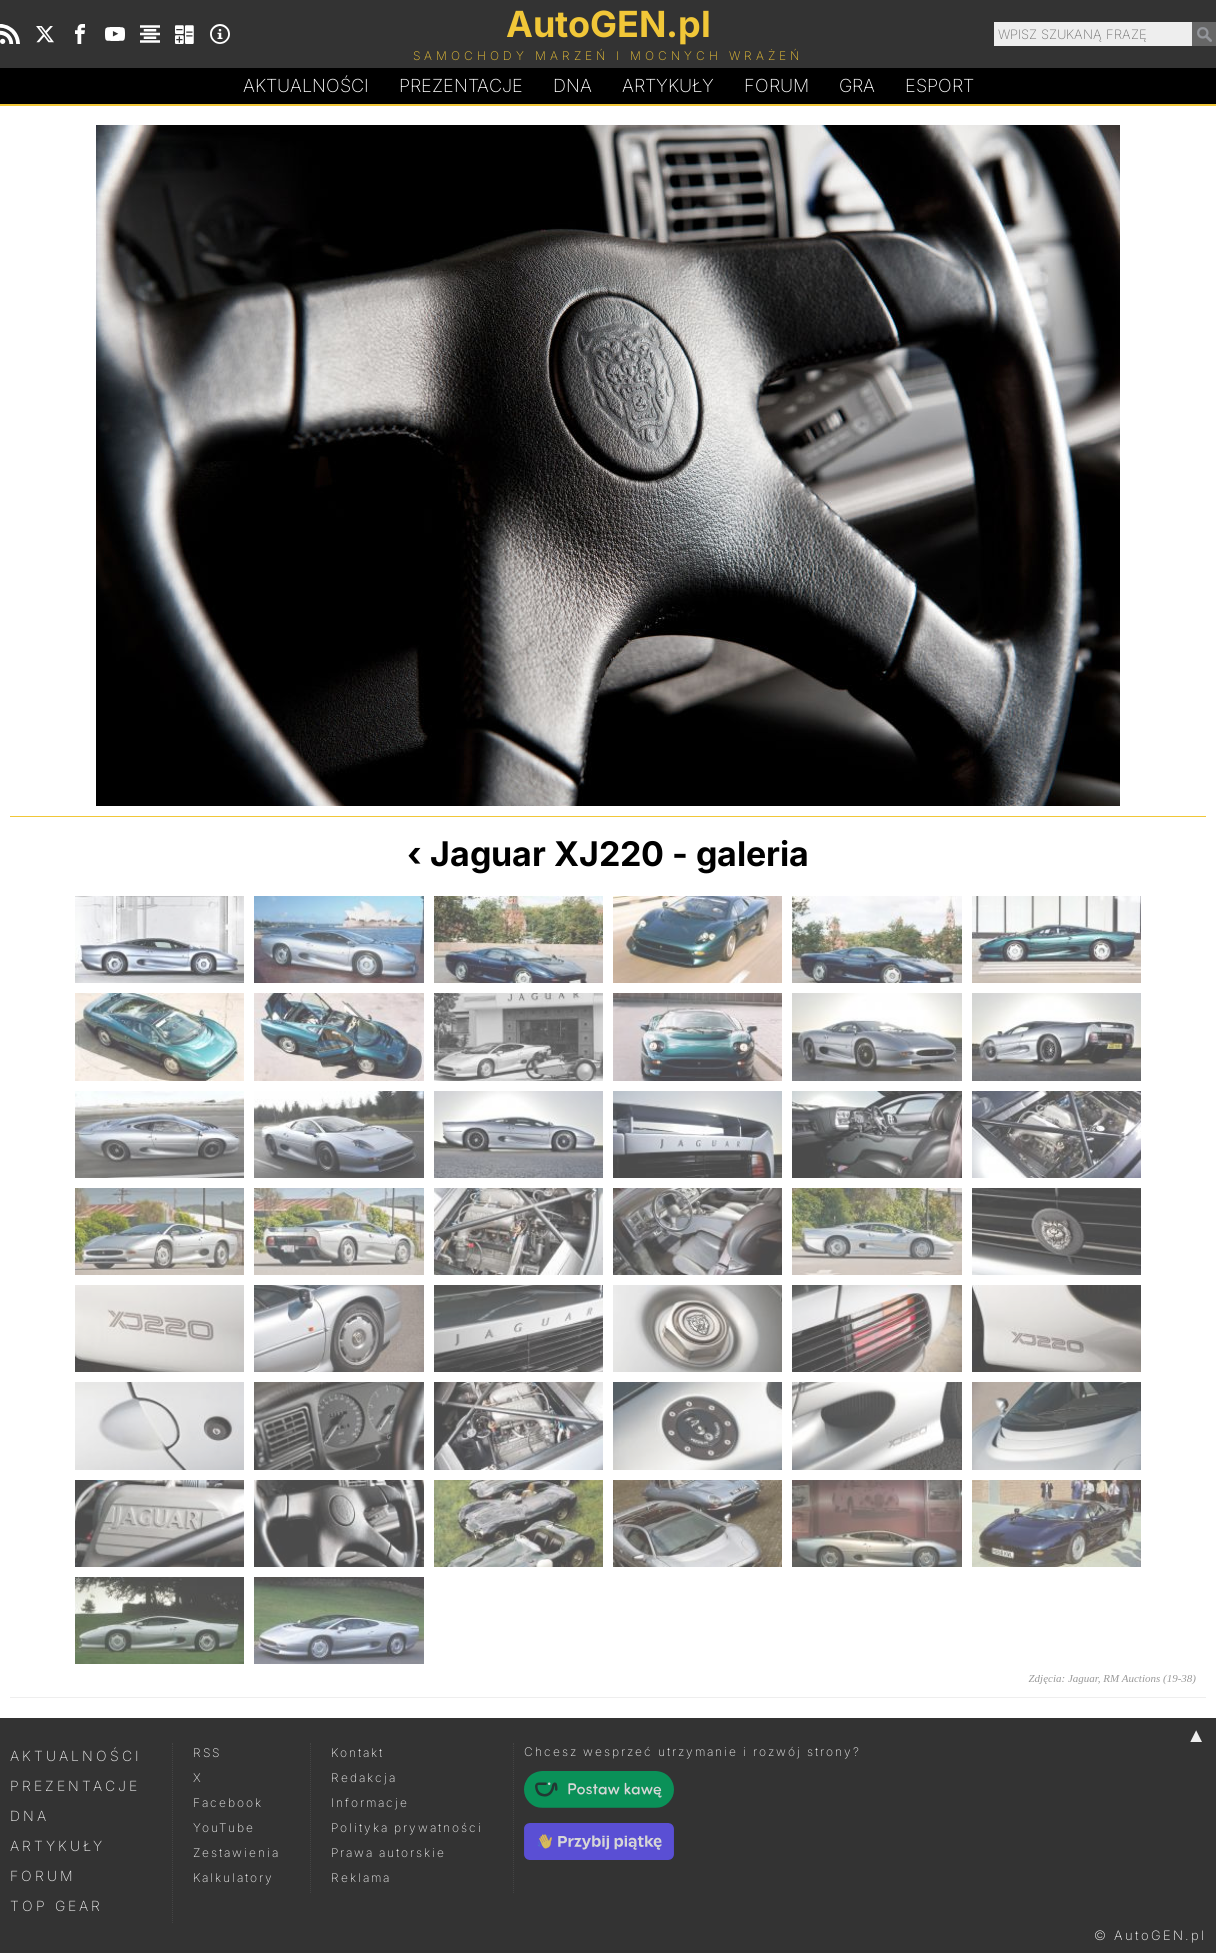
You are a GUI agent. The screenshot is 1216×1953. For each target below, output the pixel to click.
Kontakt (357, 1752)
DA (572, 86)
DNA (29, 1815)
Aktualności (306, 85)
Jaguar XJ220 (547, 853)
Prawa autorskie (388, 1852)
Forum (776, 85)
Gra (857, 85)
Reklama (361, 1877)
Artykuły (668, 85)
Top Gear (56, 1905)
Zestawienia (236, 1852)
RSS (207, 1752)
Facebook (228, 1802)
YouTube (224, 1827)
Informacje (370, 1802)
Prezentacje (461, 85)
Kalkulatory (233, 1877)
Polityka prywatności (407, 1827)
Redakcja (364, 1777)
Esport (939, 85)
